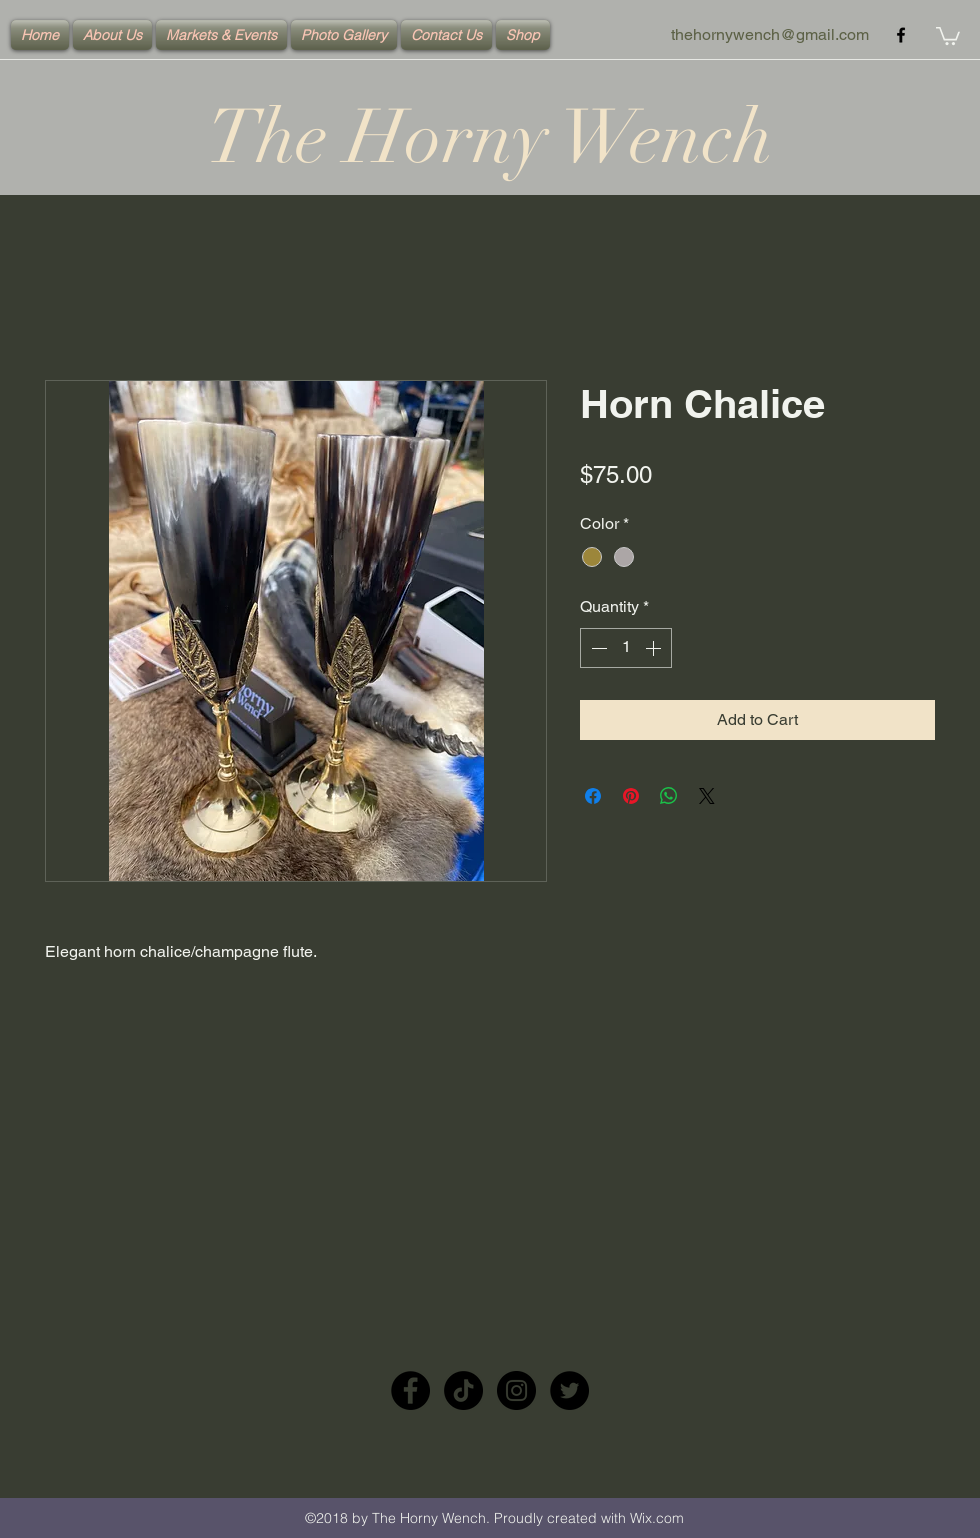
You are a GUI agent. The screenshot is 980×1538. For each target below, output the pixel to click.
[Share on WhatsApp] (669, 796)
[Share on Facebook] (593, 796)
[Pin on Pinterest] (631, 796)
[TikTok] (463, 1390)
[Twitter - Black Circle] (569, 1390)
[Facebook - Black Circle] (410, 1390)
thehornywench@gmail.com (770, 34)
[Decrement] (597, 648)
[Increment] (655, 648)
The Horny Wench (490, 137)
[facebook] (901, 35)
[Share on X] (707, 796)
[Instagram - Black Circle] (516, 1390)
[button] (948, 35)
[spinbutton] (626, 648)
